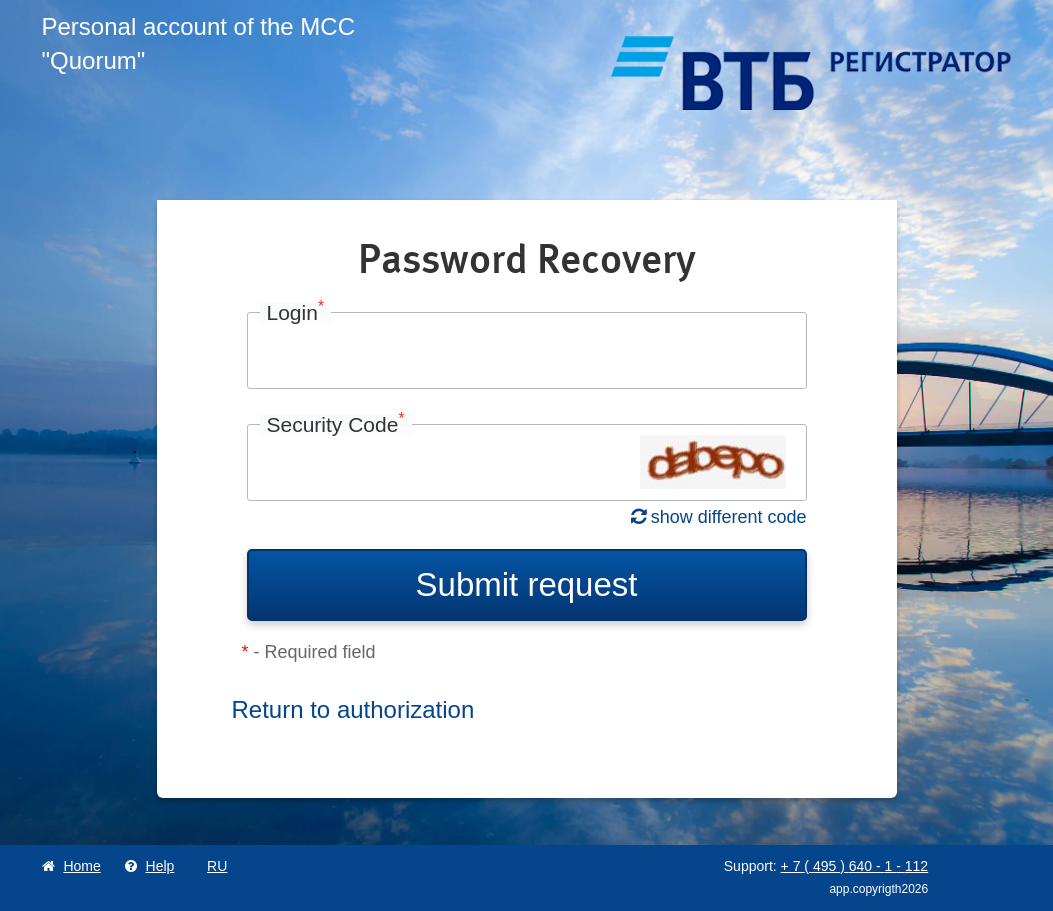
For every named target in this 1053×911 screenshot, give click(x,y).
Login (296, 312)
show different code (719, 517)
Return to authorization (353, 709)
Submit (527, 584)
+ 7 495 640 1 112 (855, 866)
